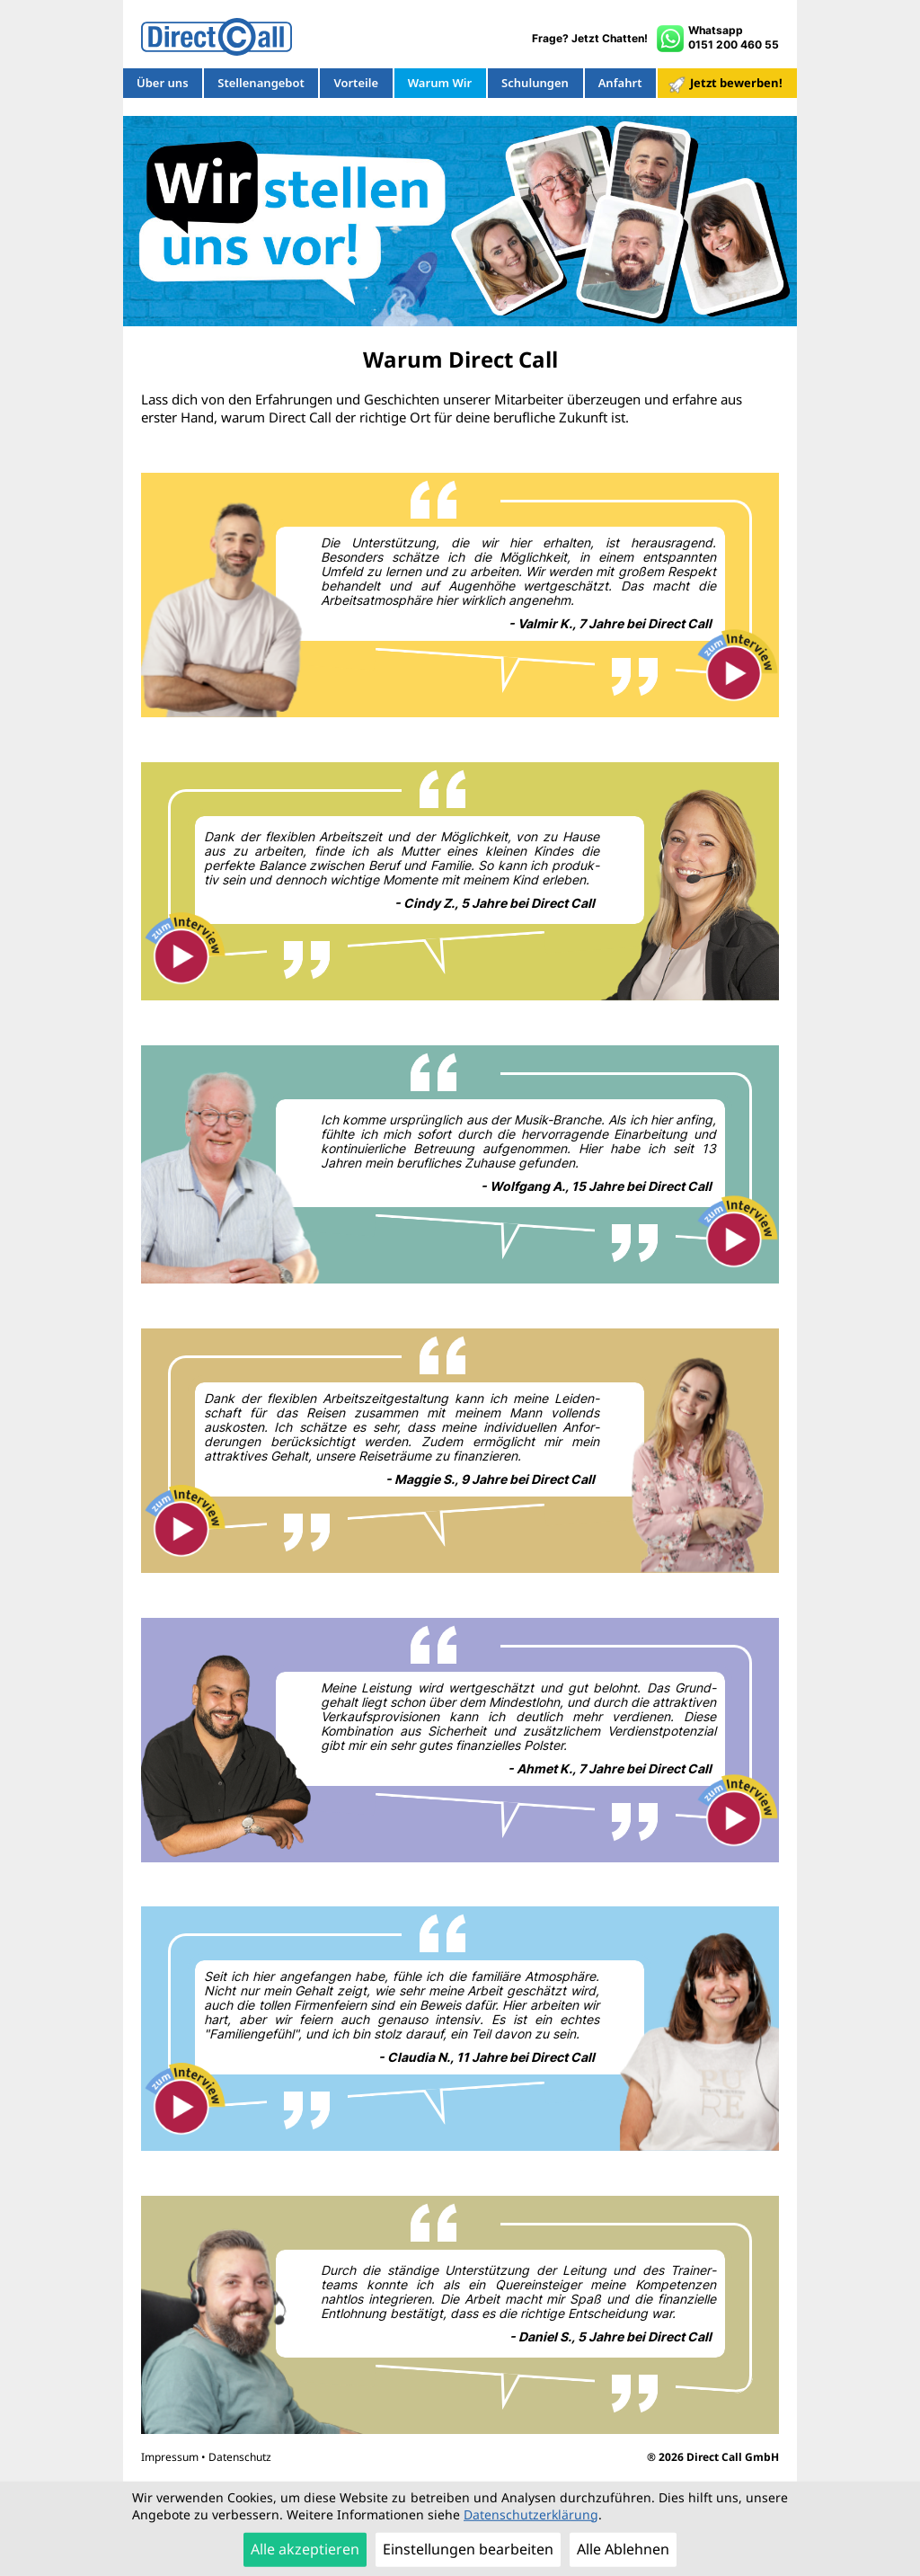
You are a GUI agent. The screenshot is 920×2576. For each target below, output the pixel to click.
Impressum (170, 2457)
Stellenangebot (260, 84)
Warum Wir (440, 84)
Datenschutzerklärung (531, 2514)
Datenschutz (239, 2457)
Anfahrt (620, 84)
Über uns (163, 84)
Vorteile (355, 84)
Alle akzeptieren (305, 2550)
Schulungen (535, 84)
